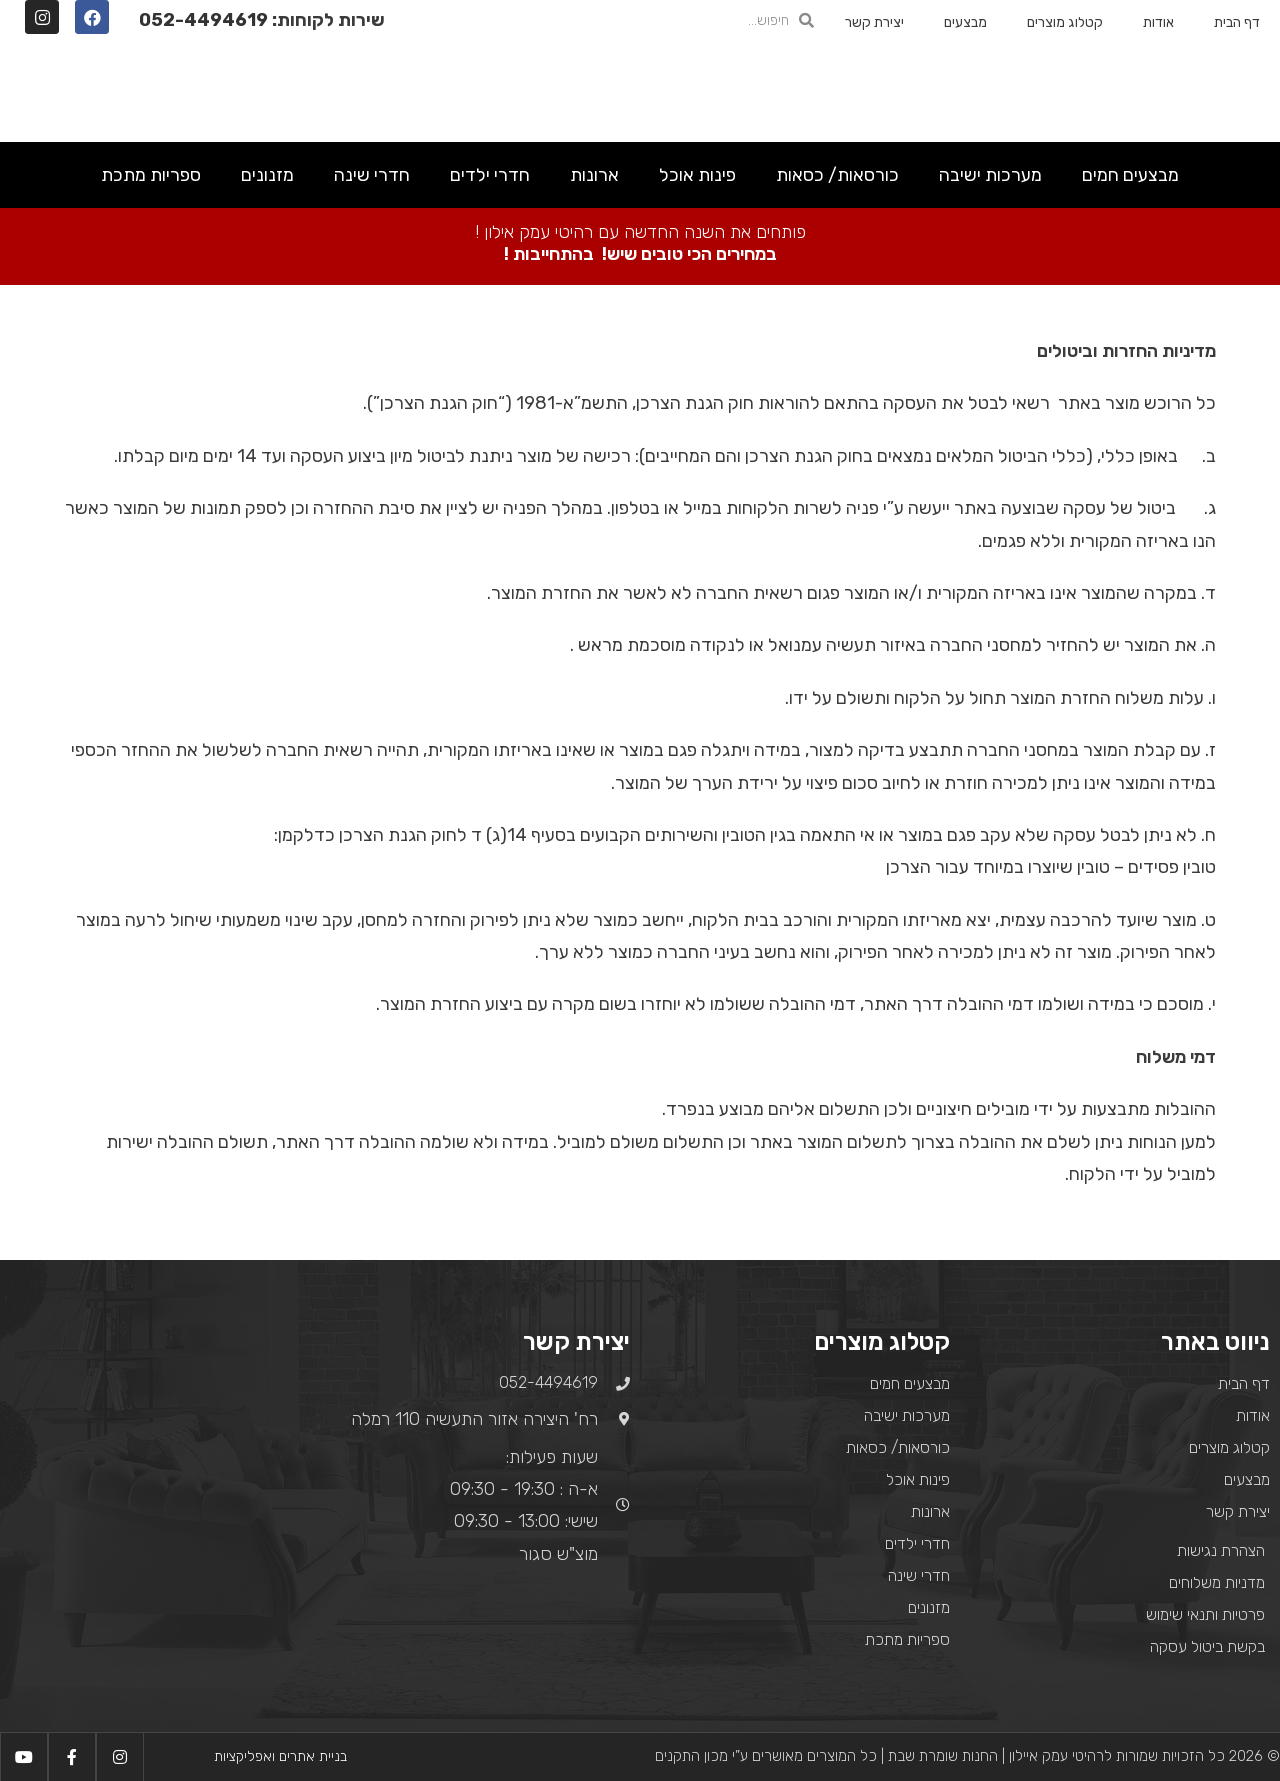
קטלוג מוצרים (1065, 22)
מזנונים (267, 175)
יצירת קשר (874, 22)
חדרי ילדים (490, 175)
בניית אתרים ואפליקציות (280, 1756)
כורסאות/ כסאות (837, 175)
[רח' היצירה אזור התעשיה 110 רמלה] (160, 1460)
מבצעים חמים (1130, 175)
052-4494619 (203, 20)
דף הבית (1237, 22)
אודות (1158, 22)
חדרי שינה (372, 175)
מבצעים (965, 22)
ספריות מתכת (151, 175)
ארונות (594, 175)
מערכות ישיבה (990, 175)
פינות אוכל (697, 175)
